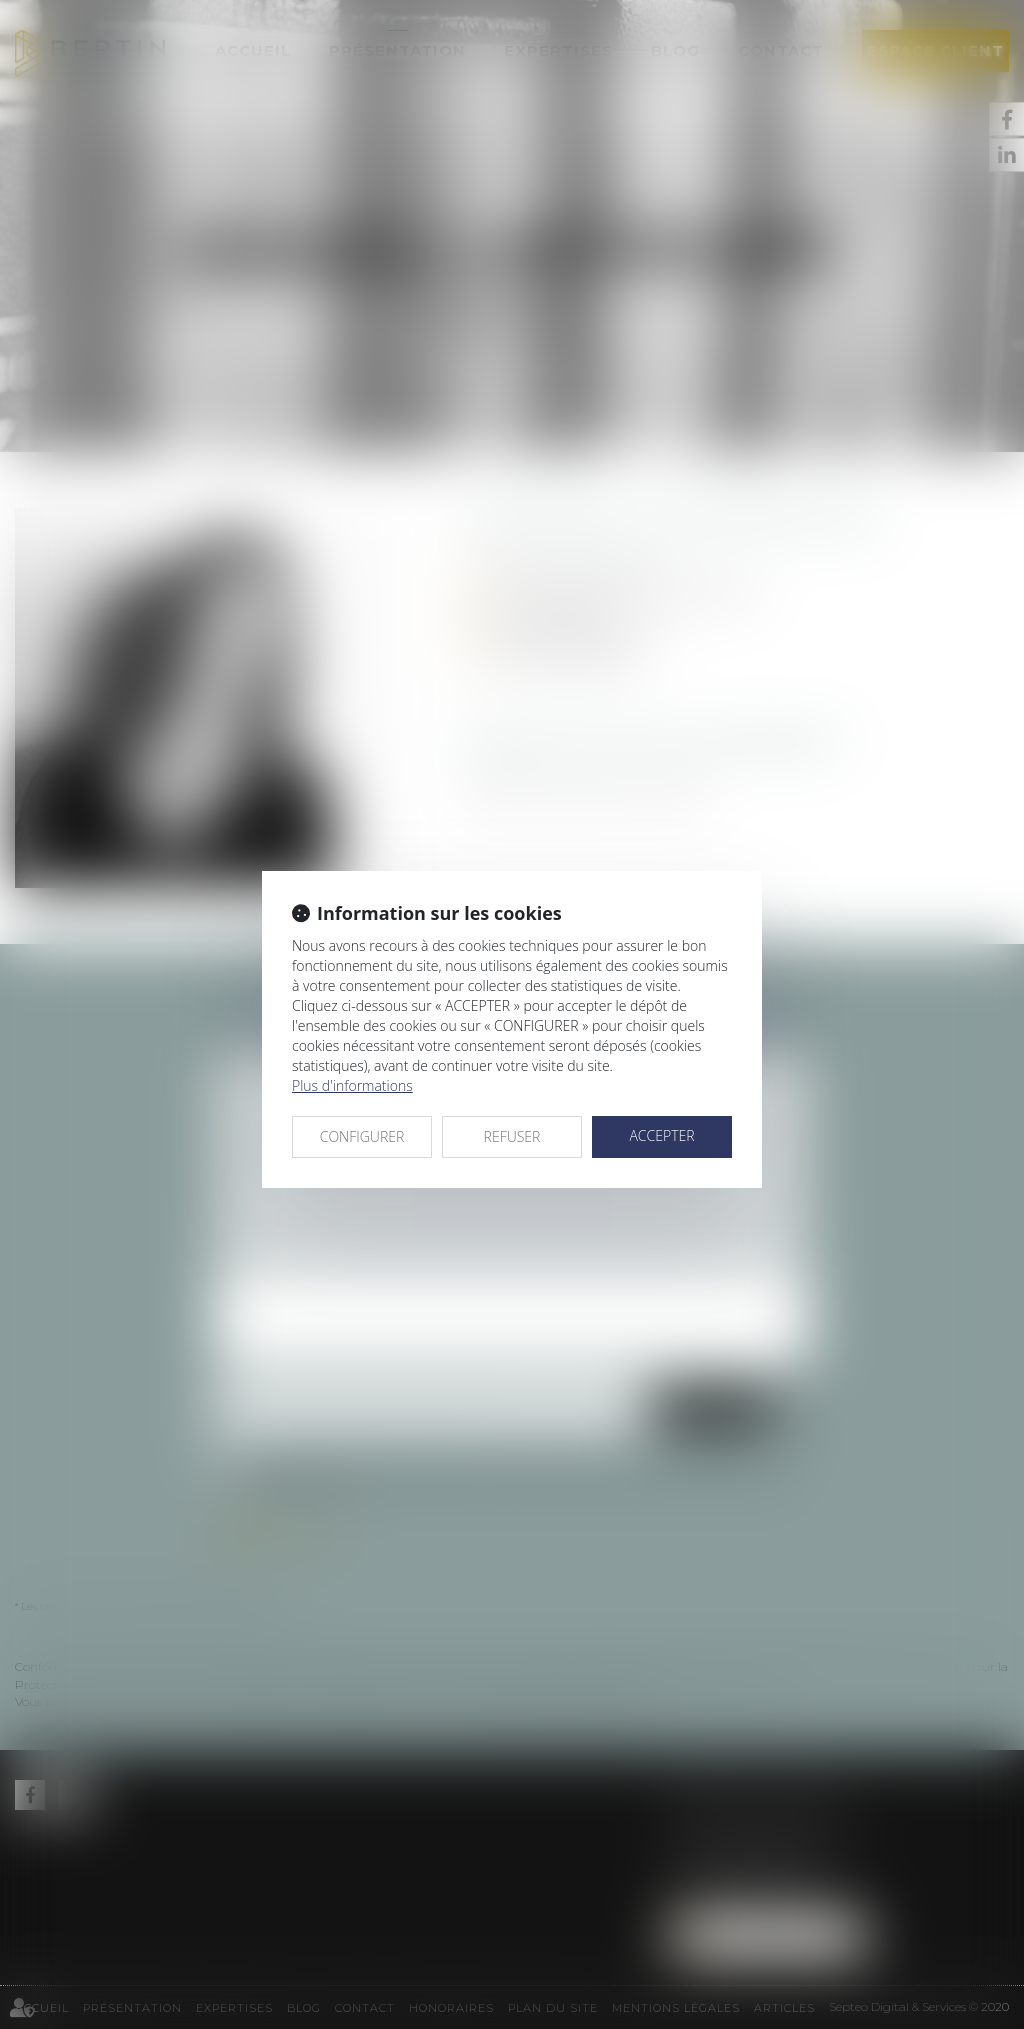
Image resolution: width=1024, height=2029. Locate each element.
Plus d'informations (352, 1085)
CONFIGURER (362, 1136)
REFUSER (512, 1136)
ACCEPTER (661, 1135)
